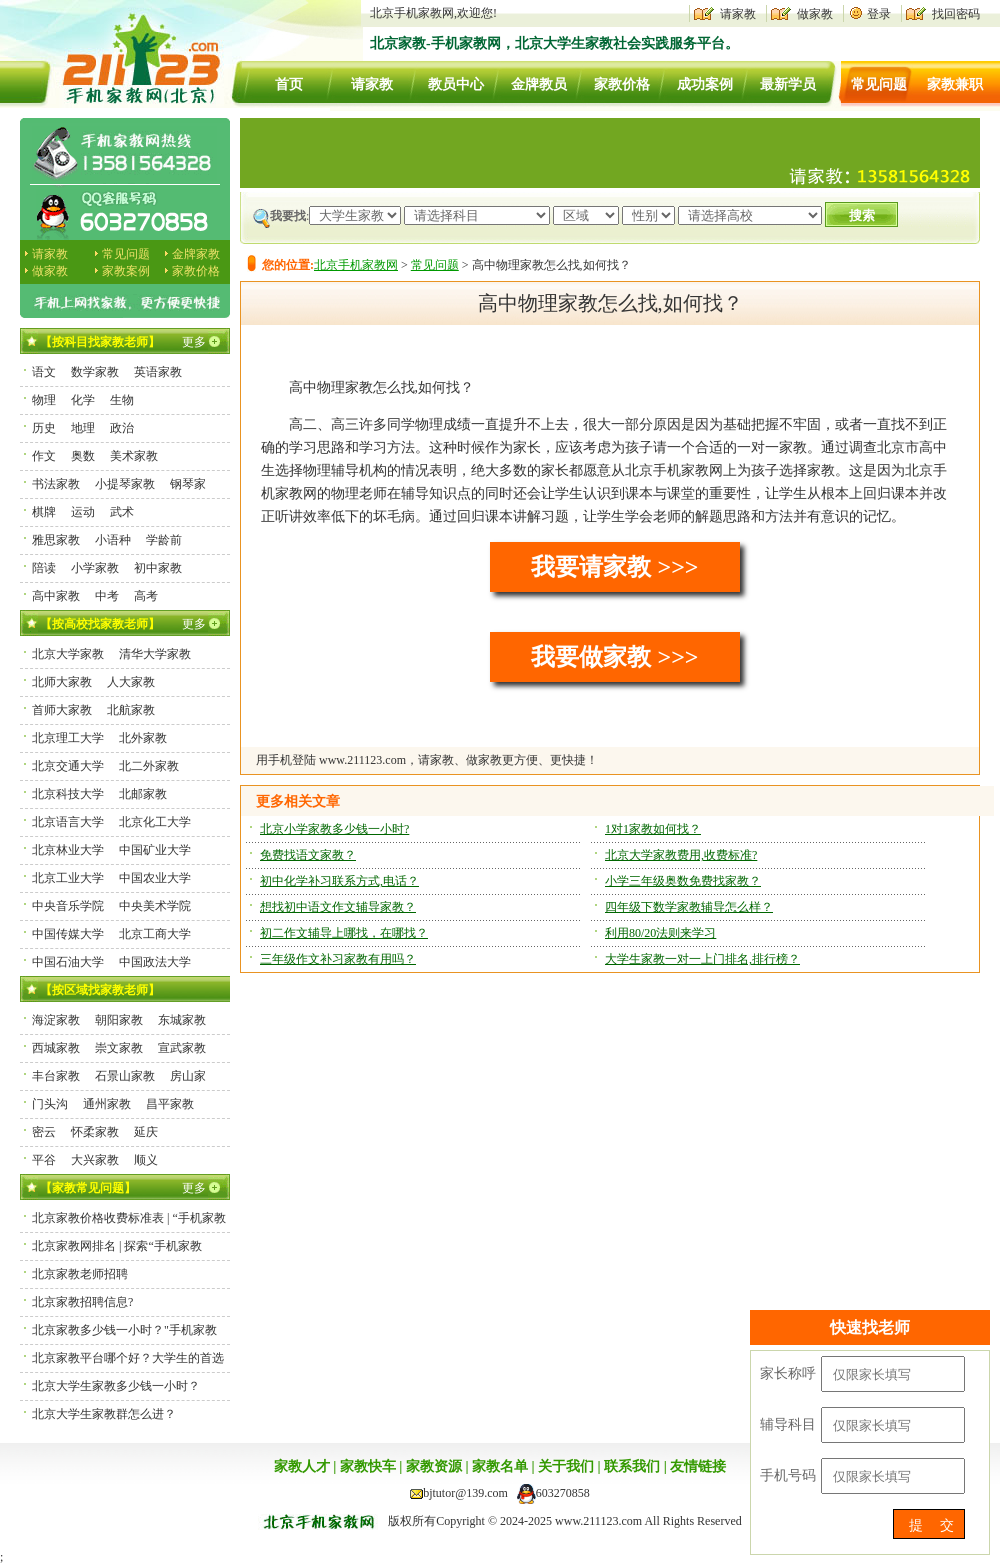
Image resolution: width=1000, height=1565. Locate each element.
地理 (83, 428)
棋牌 (44, 512)
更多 (194, 342)
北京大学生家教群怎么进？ (104, 1414)
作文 (44, 456)
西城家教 (56, 1048)
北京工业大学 (68, 878)
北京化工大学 (155, 822)
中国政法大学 (155, 962)
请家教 (738, 14)
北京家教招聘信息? (82, 1302)
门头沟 (50, 1104)
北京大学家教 (68, 654)
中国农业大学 (155, 878)
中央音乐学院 (68, 906)
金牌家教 (196, 254)
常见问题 (879, 84)
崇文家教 (119, 1048)
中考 (107, 596)
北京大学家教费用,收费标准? (681, 855)
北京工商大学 (155, 934)
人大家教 (131, 682)
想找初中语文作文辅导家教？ (338, 907)
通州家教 (107, 1104)
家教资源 (434, 1466)
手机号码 (788, 1475)
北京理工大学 (68, 738)
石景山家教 (125, 1076)
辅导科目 (788, 1424)
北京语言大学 (68, 822)
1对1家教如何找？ (653, 829)
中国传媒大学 (68, 934)
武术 (122, 512)
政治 (122, 428)
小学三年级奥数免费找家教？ (683, 881)
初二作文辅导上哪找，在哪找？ (344, 933)
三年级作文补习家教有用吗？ (338, 959)
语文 (44, 372)
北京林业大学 (68, 850)
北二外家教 (149, 766)
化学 (83, 400)
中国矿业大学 (155, 850)
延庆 (146, 1132)
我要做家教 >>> (614, 657)
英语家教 (158, 372)
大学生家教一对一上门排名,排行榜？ (702, 959)
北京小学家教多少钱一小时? (334, 829)
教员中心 (456, 84)
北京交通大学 (68, 766)
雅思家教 (56, 540)
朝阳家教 (119, 1020)
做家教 (815, 14)
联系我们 (632, 1466)
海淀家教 (56, 1020)
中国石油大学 (68, 962)
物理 (44, 400)
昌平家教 (170, 1104)
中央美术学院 (155, 906)
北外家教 (143, 738)
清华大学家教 (155, 654)
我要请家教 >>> (614, 567)
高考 (146, 596)
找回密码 (956, 14)
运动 (83, 512)
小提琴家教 (125, 484)
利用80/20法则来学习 (660, 933)
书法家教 (56, 484)
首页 (289, 84)
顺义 (146, 1160)
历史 (44, 428)
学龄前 (164, 540)
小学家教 (95, 568)
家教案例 (126, 271)
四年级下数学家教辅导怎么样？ (689, 907)
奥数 (83, 456)
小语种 (113, 540)
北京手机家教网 (356, 265)
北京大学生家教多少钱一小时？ (116, 1386)
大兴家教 (95, 1160)
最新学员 (788, 84)
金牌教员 (539, 84)
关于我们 (566, 1466)
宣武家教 (182, 1048)
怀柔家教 (95, 1132)
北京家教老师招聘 (80, 1274)
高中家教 (56, 596)
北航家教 (131, 710)
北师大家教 (62, 682)
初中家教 (158, 568)
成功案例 (705, 84)
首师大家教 (62, 710)
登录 (879, 14)
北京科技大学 (68, 794)
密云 (44, 1132)
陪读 (44, 568)
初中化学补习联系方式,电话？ (339, 881)
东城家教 (182, 1020)
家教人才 (302, 1466)
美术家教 (134, 456)
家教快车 (368, 1466)
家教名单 (500, 1466)
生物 (122, 400)
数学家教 (95, 372)
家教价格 (622, 84)
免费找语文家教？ (308, 855)
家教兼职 (955, 84)
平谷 (44, 1160)
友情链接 (698, 1466)
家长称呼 (788, 1373)
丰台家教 (56, 1076)
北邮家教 (143, 794)
